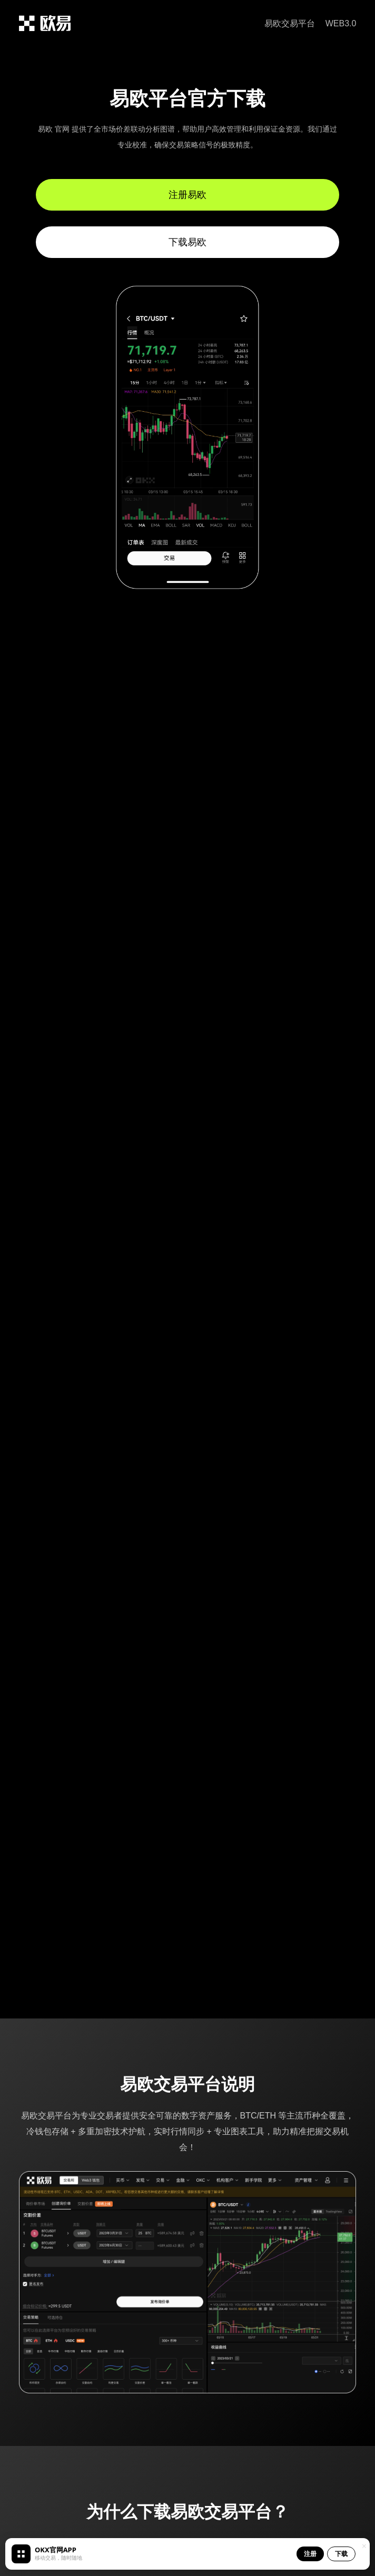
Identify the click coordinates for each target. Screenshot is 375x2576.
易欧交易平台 (289, 23)
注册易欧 (187, 195)
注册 (310, 2553)
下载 (341, 2553)
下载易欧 (187, 242)
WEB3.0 (341, 23)
